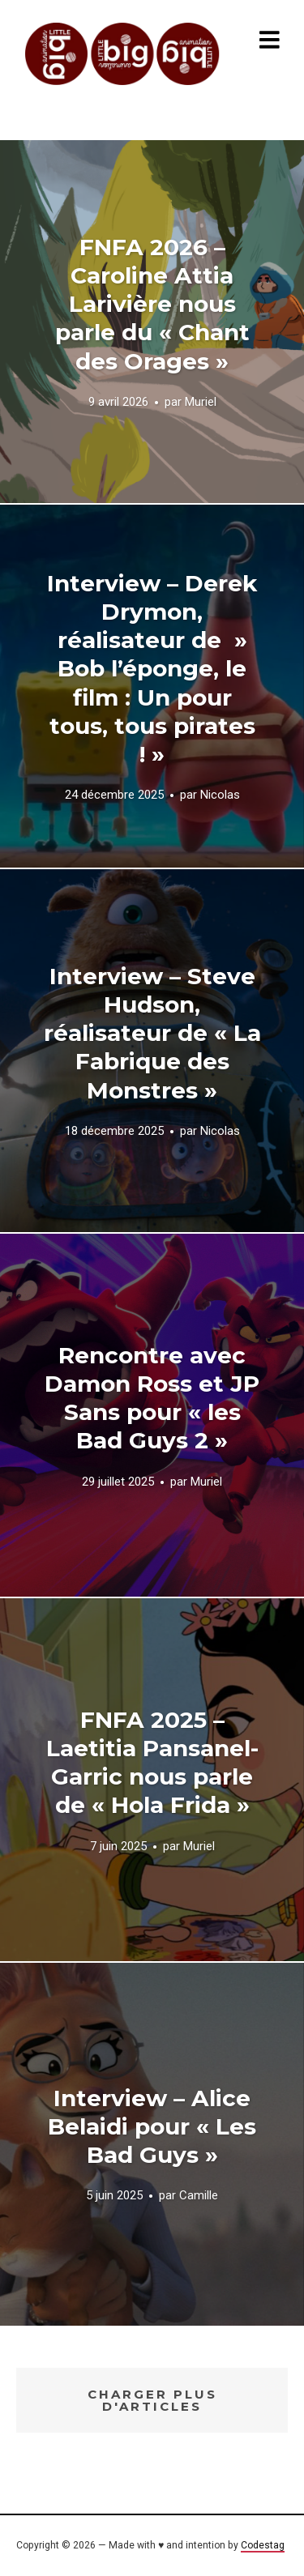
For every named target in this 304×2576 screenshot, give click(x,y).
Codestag (263, 2545)
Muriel (200, 402)
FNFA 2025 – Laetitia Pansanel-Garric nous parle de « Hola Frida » (152, 1762)
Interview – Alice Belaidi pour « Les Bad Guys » (152, 2126)
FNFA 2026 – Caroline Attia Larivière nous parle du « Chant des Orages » (152, 304)
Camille (198, 2196)
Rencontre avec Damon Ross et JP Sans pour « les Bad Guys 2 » (152, 1397)
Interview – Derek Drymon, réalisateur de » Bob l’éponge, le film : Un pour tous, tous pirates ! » (152, 668)
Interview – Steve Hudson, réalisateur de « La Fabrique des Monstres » (152, 1033)
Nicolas (220, 794)
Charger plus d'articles (152, 2400)
